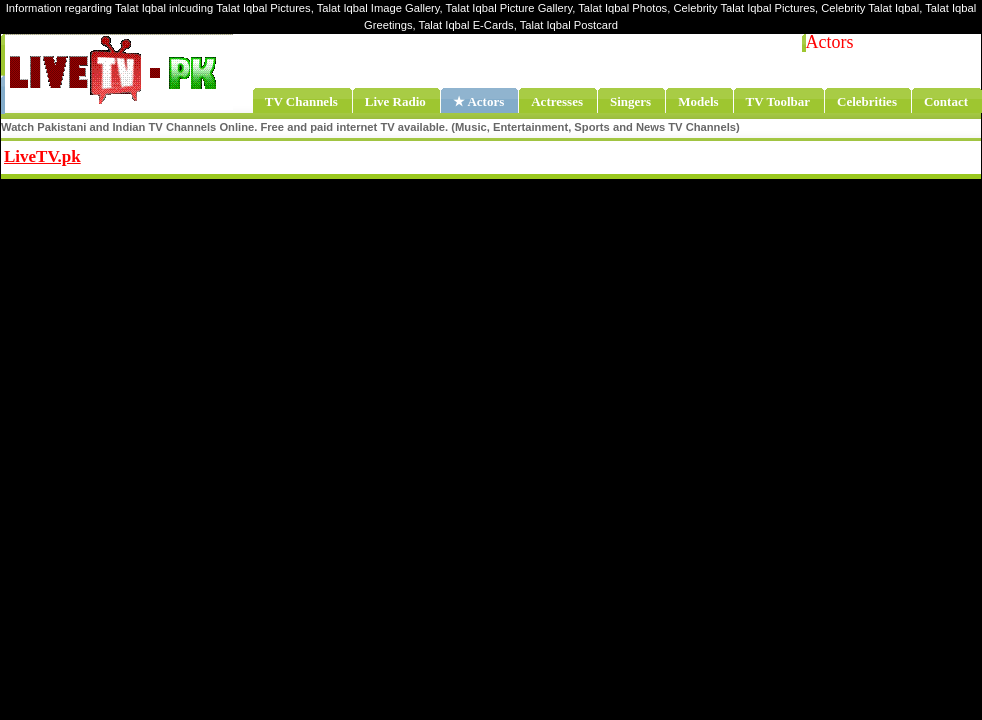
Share (206, 154)
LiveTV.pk (42, 156)
